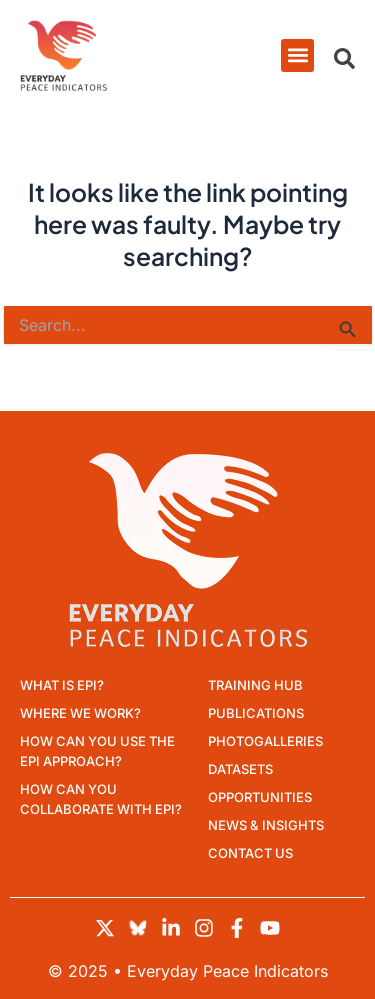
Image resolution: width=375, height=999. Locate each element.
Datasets (240, 769)
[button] (297, 55)
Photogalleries (265, 741)
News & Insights (266, 825)
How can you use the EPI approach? (97, 751)
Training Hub (255, 685)
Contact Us (250, 853)
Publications (256, 713)
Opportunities (260, 797)
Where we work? (80, 713)
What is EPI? (62, 685)
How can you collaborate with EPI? (101, 799)
